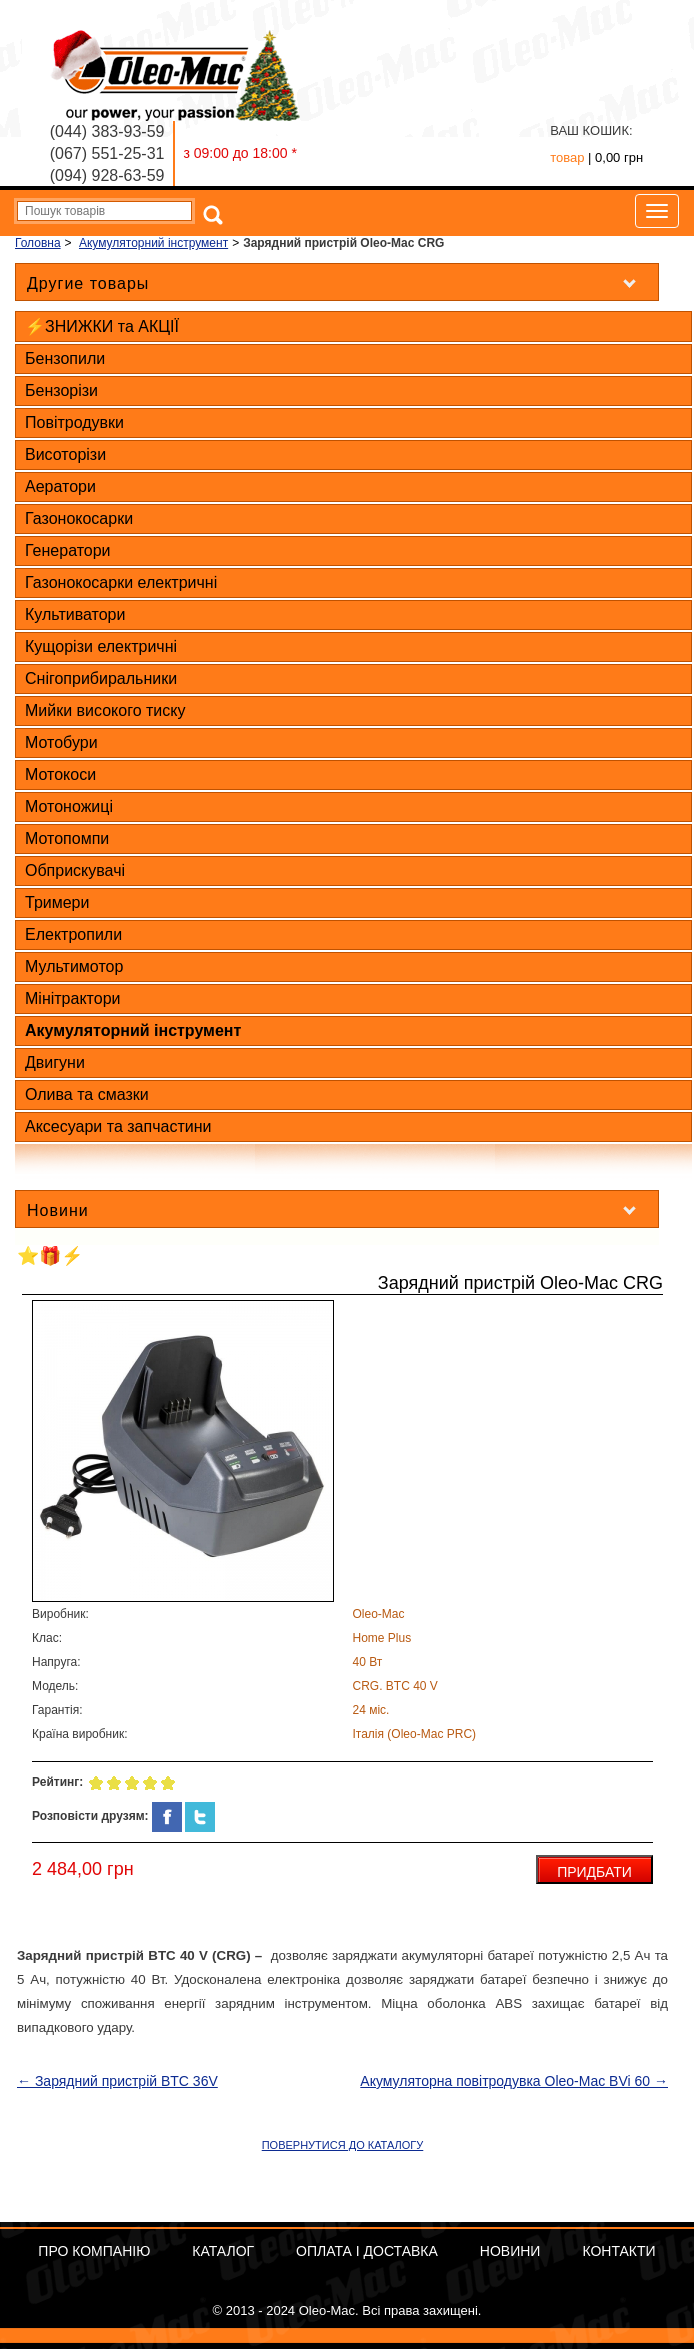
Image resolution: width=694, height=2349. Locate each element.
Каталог (223, 2251)
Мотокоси (60, 774)
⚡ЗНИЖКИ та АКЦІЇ (102, 326)
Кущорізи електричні (101, 646)
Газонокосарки (79, 518)
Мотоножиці (69, 806)
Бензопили (65, 358)
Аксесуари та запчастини (118, 1126)
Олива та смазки (87, 1094)
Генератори (68, 550)
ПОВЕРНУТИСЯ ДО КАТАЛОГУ (343, 2145)
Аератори (60, 486)
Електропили (73, 934)
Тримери (57, 902)
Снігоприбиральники (101, 678)
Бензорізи (61, 390)
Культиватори (75, 614)
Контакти (618, 2251)
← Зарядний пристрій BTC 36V (117, 2081)
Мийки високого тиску (105, 710)
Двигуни (55, 1062)
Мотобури (61, 742)
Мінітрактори (72, 998)
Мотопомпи (67, 838)
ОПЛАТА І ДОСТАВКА (367, 2251)
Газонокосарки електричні (121, 582)
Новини (510, 2251)
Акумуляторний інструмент (133, 1030)
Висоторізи (65, 454)
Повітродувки (74, 422)
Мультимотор (74, 966)
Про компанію (94, 2251)
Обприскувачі (75, 870)
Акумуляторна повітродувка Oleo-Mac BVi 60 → (514, 2081)
